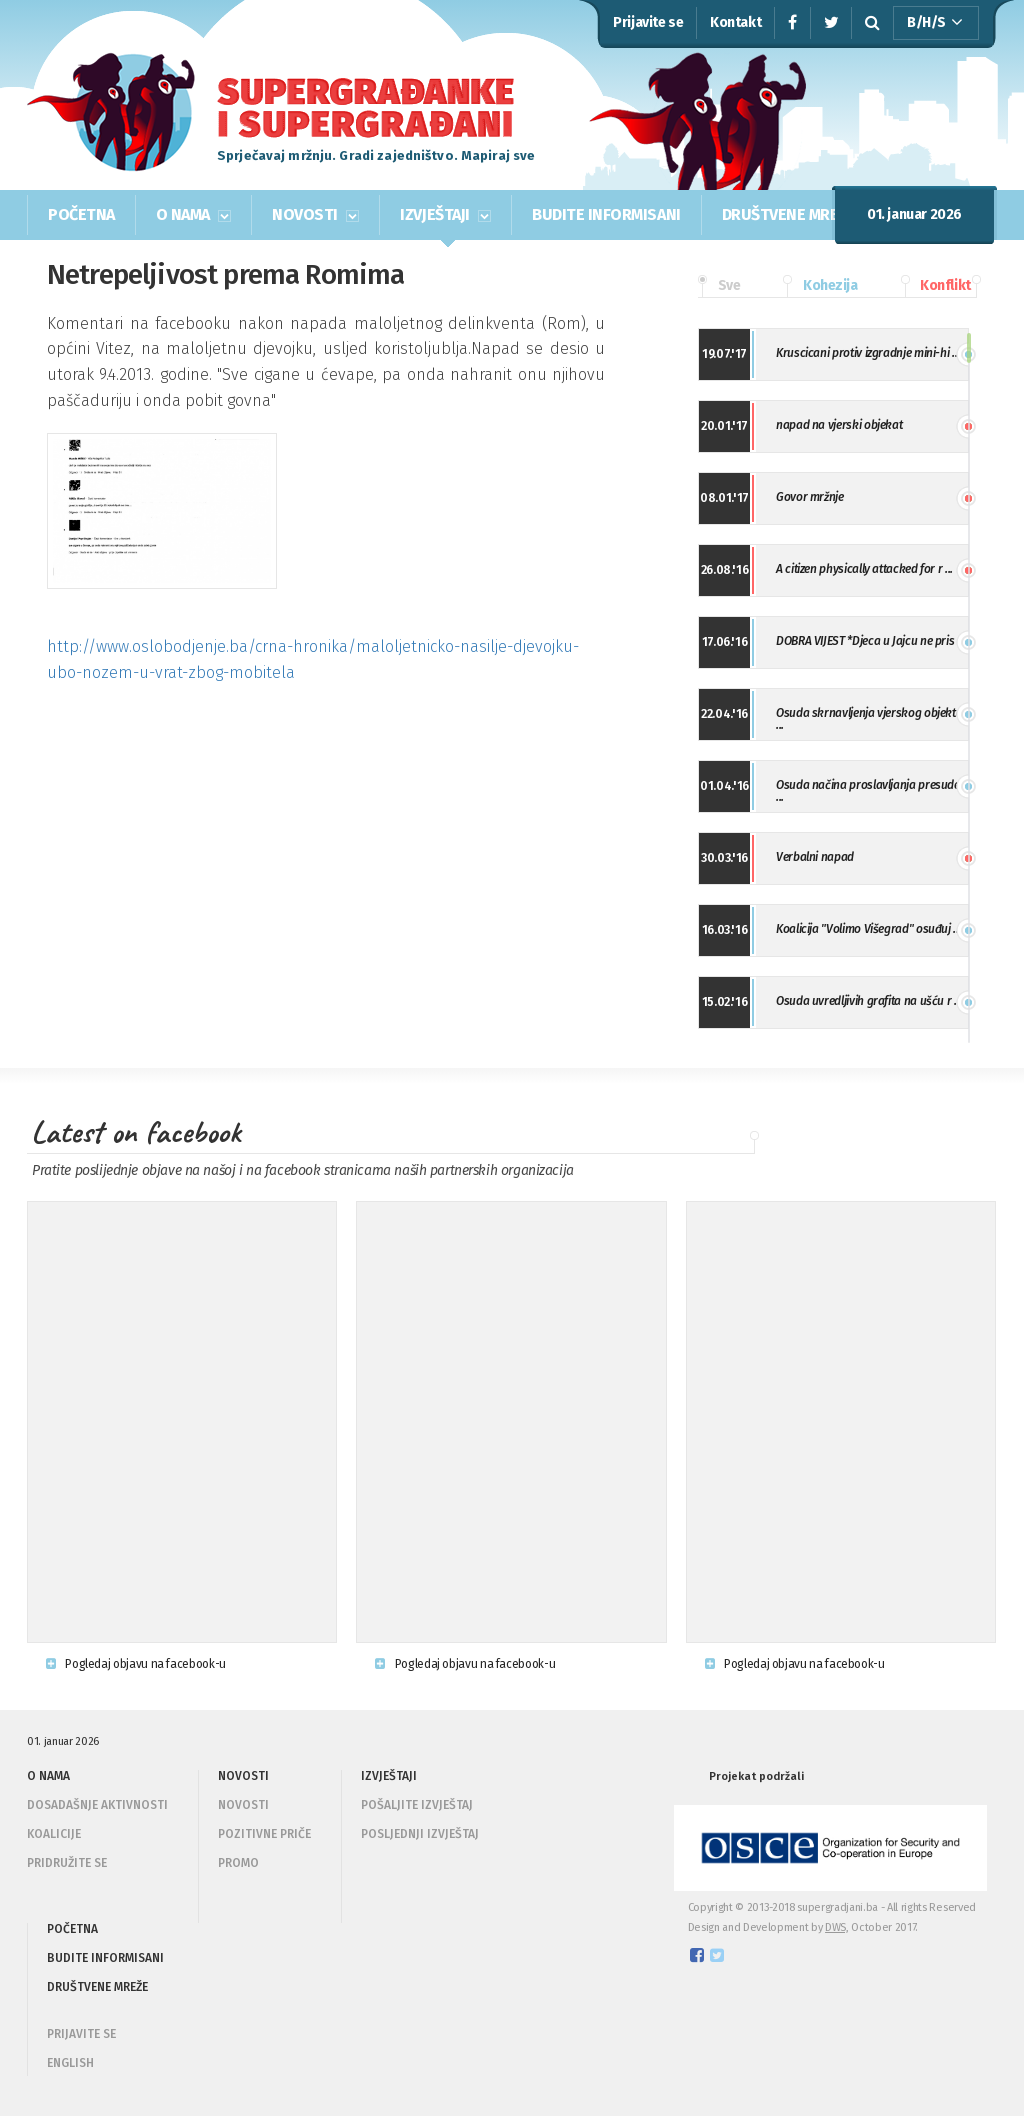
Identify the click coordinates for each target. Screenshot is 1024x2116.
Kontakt (735, 22)
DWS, (837, 1927)
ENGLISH (70, 2063)
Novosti (243, 1805)
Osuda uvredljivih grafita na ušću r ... (869, 1001)
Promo (238, 1863)
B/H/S (935, 23)
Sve (719, 286)
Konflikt (936, 286)
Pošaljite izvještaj (417, 1805)
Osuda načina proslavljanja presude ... (868, 791)
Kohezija (820, 286)
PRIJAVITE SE (81, 2034)
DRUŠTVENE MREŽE (789, 214)
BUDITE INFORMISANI (606, 214)
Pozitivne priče (264, 1834)
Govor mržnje (810, 497)
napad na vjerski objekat (839, 425)
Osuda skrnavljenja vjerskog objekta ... (869, 719)
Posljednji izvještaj (420, 1834)
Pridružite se (67, 1863)
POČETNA (81, 214)
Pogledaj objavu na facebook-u (136, 1664)
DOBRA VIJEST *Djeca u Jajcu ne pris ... (870, 641)
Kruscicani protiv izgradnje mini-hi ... (868, 353)
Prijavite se (648, 22)
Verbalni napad (815, 857)
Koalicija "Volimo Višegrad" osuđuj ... (868, 929)
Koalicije (54, 1834)
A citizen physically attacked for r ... (864, 569)
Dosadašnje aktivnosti (97, 1805)
